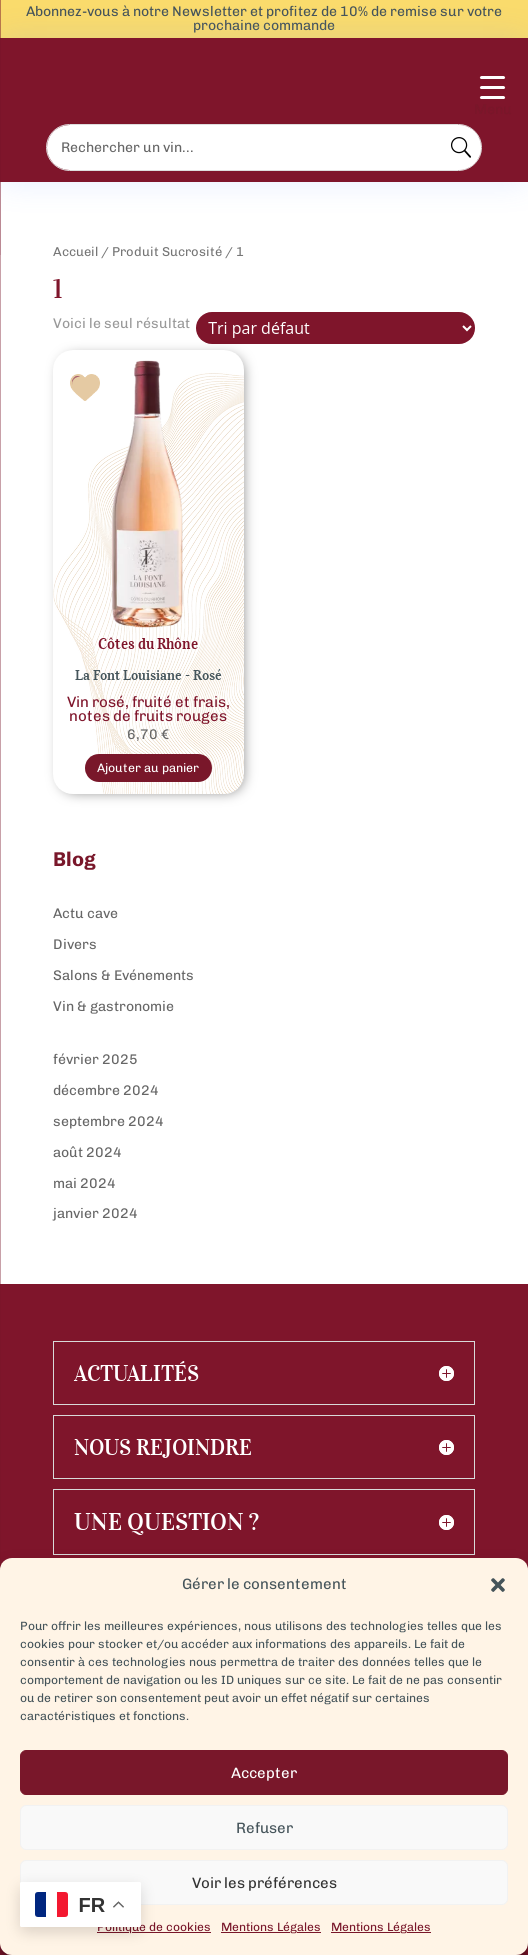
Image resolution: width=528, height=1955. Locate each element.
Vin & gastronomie (113, 1006)
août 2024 (87, 1152)
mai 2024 (84, 1183)
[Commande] (335, 328)
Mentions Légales (271, 1927)
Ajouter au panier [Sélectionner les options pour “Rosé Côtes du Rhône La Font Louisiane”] (148, 767)
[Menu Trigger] (492, 97)
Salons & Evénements (123, 975)
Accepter (264, 1773)
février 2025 (95, 1059)
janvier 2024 (95, 1213)
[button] (498, 1585)
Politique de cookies (154, 1927)
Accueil (75, 251)
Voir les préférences (264, 1883)
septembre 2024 (108, 1121)
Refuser (264, 1828)
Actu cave (85, 913)
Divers (75, 944)
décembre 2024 (106, 1090)
